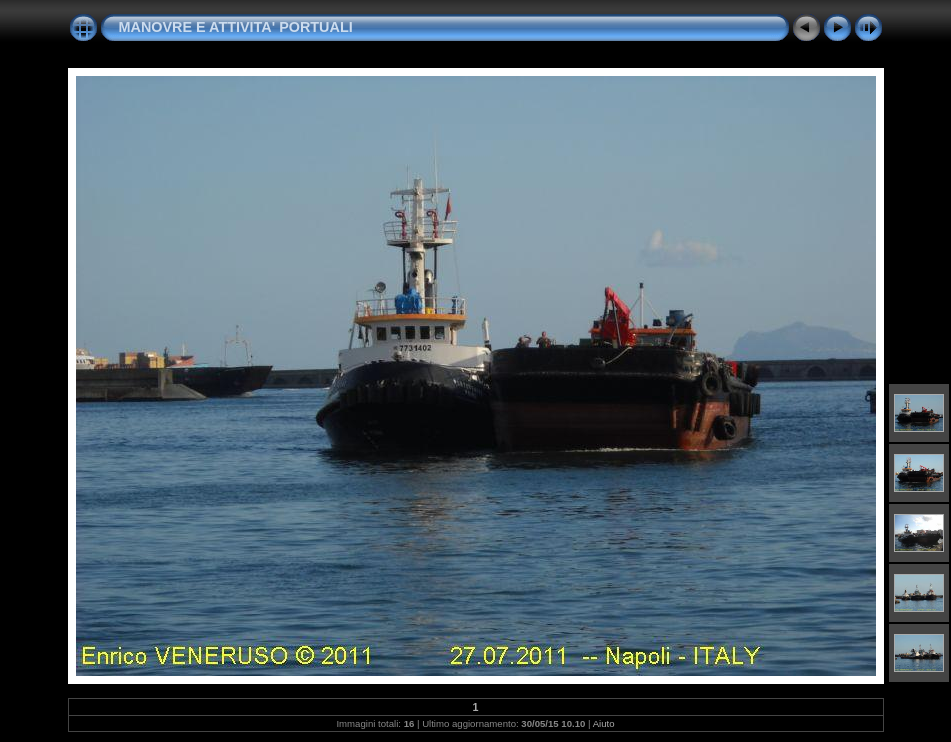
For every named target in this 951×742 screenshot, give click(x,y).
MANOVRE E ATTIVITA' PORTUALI (236, 27)
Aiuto (604, 723)
